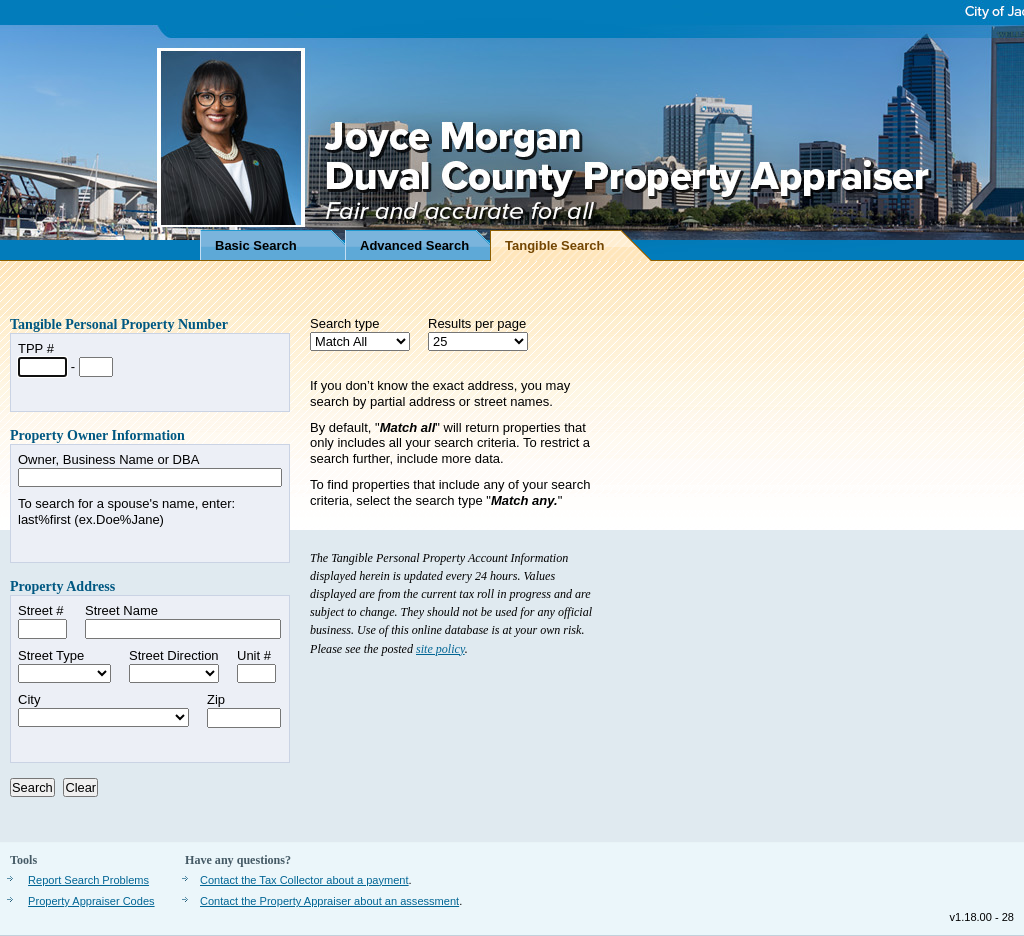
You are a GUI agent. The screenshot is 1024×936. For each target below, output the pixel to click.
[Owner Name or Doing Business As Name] (150, 478)
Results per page (477, 323)
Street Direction (174, 655)
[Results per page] (478, 341)
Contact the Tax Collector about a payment (304, 880)
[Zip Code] (244, 718)
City (29, 699)
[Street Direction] (174, 673)
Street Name (121, 610)
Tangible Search (554, 245)
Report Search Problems (88, 880)
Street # (41, 610)
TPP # (36, 348)
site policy (440, 649)
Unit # (254, 655)
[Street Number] (42, 629)
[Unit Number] (256, 674)
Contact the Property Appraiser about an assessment (329, 901)
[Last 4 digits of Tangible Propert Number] (96, 367)
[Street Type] (64, 673)
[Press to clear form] (80, 787)
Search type (344, 323)
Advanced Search (414, 245)
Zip (216, 699)
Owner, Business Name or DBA (108, 459)
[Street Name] (183, 629)
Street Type (51, 655)
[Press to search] (32, 787)
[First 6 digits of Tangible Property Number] (42, 367)
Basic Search (256, 245)
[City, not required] (103, 717)
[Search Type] (360, 341)
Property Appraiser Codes (91, 901)
